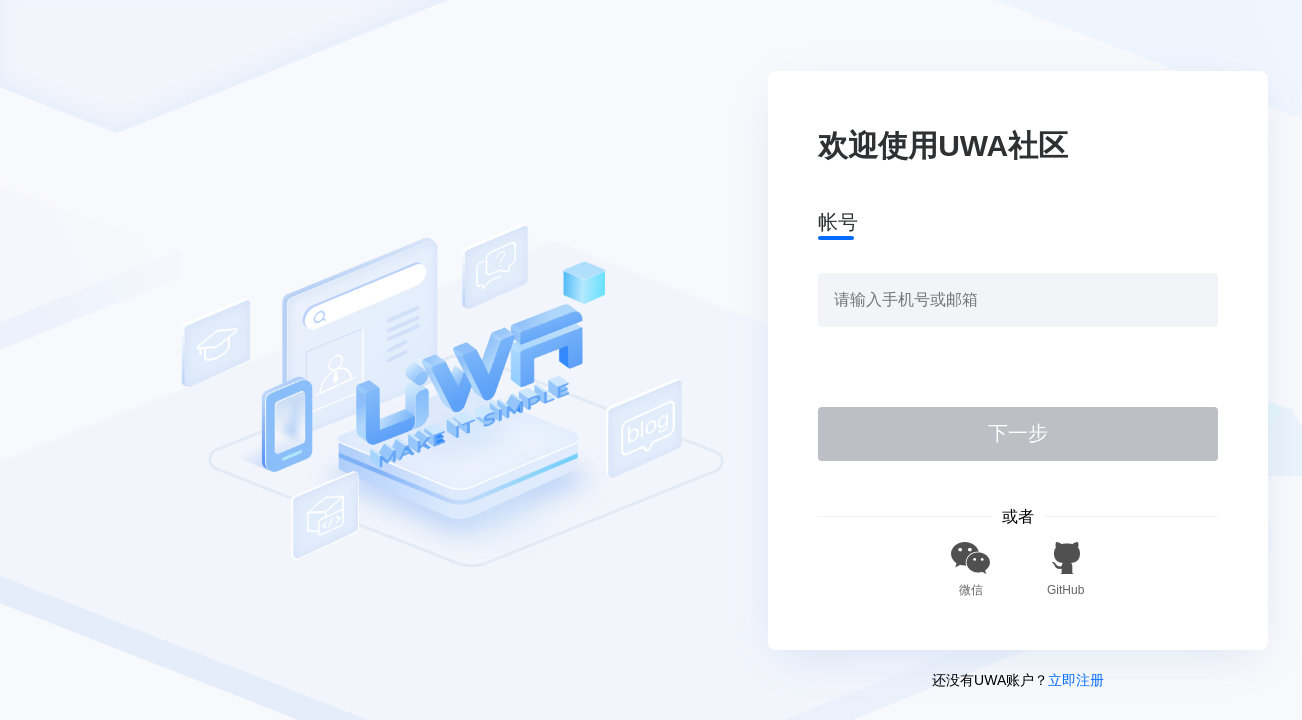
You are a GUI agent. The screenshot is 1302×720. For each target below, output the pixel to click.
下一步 (1018, 433)
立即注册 (1076, 680)
